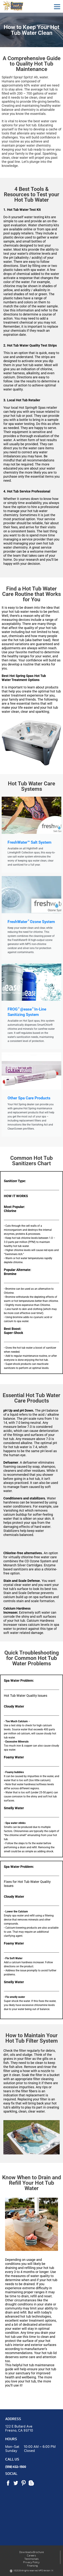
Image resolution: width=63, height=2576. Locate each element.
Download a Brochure (31, 2552)
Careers (31, 2555)
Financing (32, 2565)
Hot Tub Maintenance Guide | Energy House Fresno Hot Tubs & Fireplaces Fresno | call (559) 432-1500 (13, 6)
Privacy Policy (31, 2562)
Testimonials (31, 2559)
